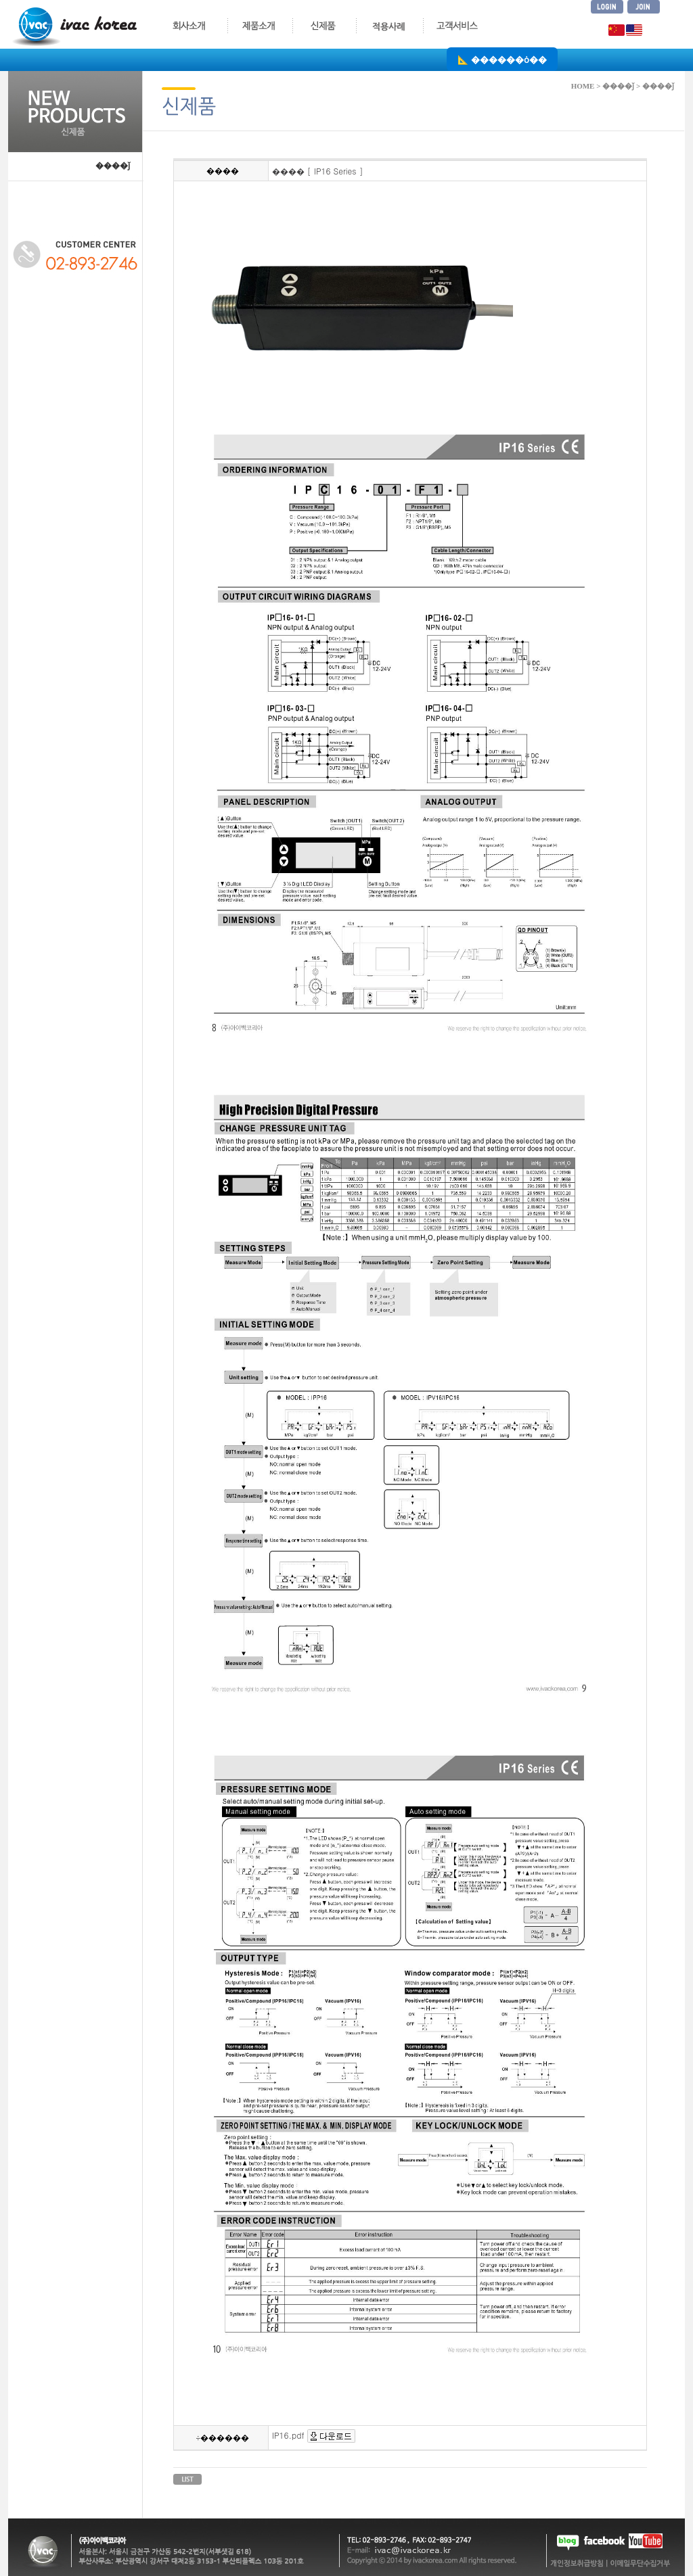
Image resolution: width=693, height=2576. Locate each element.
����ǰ (112, 165)
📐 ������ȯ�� (502, 59)
